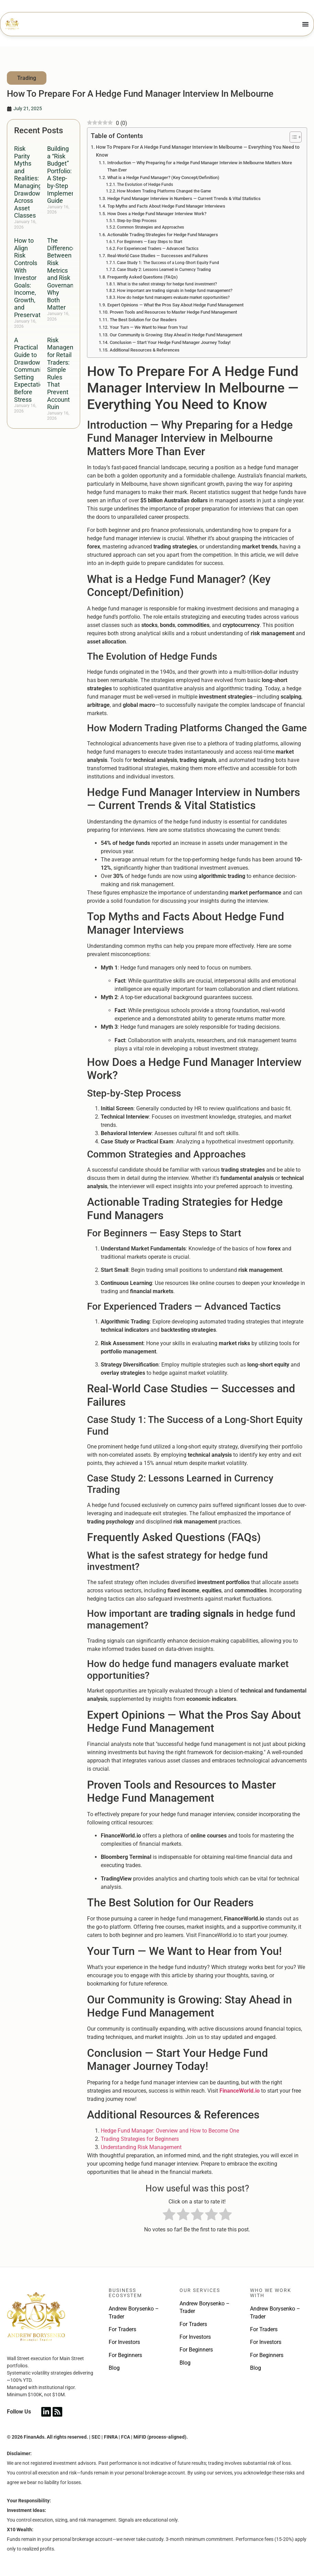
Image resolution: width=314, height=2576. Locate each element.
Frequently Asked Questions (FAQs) (142, 277)
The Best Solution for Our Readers (143, 319)
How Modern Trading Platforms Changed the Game (164, 191)
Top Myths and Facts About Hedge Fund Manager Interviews (166, 206)
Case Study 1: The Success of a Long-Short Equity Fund (168, 262)
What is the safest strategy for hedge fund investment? (167, 284)
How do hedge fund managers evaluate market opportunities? (173, 297)
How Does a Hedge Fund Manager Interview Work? (156, 213)
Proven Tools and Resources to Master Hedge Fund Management (173, 312)
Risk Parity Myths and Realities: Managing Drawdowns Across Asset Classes (30, 182)
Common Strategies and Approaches (150, 227)
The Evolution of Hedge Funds (145, 184)
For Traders (122, 2329)
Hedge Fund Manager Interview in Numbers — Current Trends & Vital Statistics (184, 198)
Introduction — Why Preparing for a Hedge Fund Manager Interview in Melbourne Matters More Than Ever (199, 166)
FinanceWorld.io (239, 2090)
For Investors (124, 2342)
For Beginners (125, 2355)
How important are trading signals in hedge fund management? (174, 290)
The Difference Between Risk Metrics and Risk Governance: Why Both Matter (64, 274)
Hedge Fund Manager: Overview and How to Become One (170, 2130)
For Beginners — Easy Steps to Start (149, 241)
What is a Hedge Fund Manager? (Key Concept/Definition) (163, 177)
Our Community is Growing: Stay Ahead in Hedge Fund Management (176, 334)
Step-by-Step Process (136, 220)
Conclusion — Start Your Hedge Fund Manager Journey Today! (170, 342)
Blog (114, 2368)
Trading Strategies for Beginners (140, 2139)
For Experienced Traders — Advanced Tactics (157, 248)
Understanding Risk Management (141, 2147)
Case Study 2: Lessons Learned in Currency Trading (164, 269)
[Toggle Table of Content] (292, 137)
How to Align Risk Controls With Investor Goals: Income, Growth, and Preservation (31, 277)
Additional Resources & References (145, 350)
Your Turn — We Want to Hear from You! (148, 327)
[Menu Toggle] (305, 24)
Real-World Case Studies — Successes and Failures (157, 255)
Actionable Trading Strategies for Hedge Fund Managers (162, 234)
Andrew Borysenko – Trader (134, 2312)
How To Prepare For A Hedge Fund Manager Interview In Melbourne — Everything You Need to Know (198, 151)
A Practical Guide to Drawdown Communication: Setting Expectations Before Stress (36, 369)
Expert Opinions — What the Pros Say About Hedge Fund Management (175, 304)
